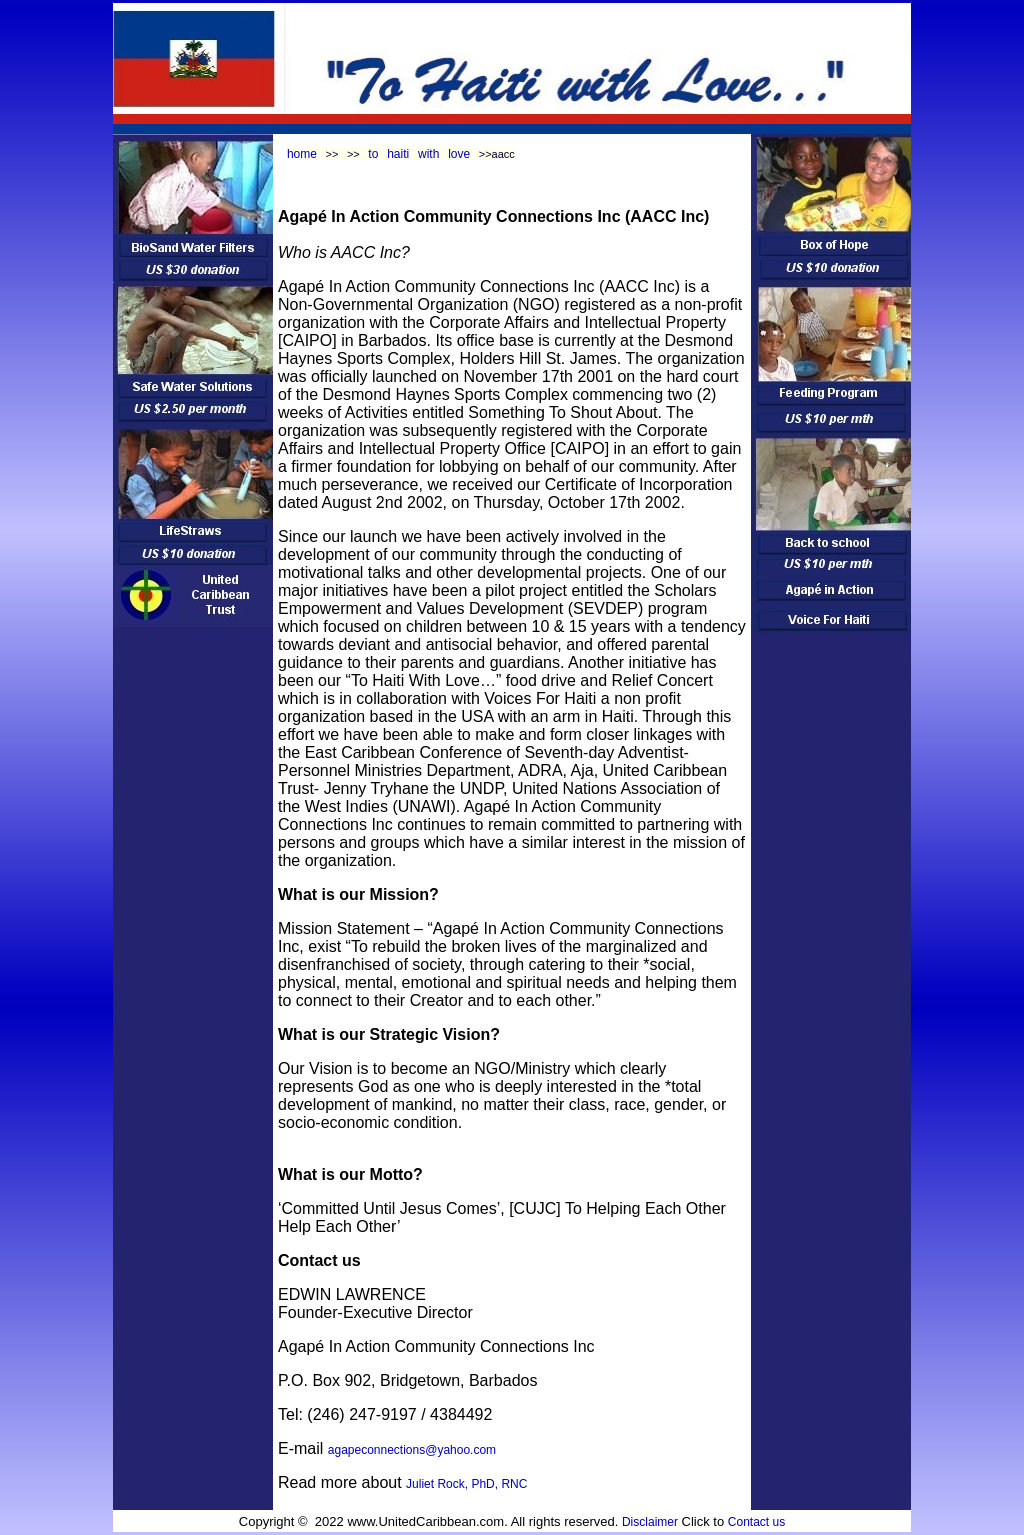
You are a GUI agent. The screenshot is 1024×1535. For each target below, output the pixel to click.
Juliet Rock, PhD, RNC (466, 1484)
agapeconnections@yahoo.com (412, 1450)
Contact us (756, 1522)
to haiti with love (419, 154)
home (302, 154)
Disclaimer (650, 1522)
